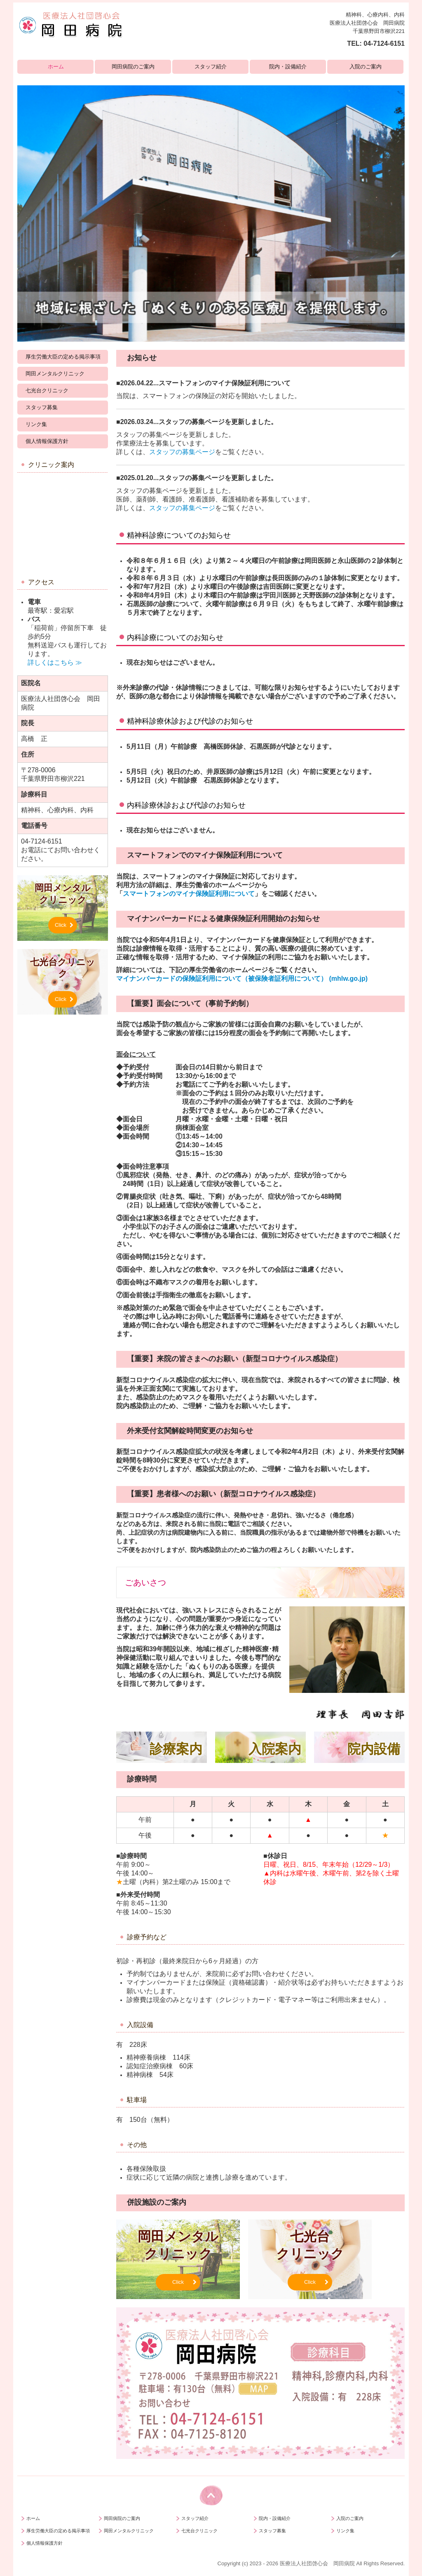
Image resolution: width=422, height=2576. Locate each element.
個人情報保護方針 (47, 441)
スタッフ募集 (42, 407)
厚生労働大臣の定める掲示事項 (63, 357)
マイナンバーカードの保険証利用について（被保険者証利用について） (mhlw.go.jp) (242, 978)
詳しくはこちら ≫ (55, 662)
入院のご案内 (365, 66)
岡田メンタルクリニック (55, 373)
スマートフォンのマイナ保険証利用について (189, 893)
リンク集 (36, 424)
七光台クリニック (47, 390)
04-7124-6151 (384, 43)
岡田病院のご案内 (133, 66)
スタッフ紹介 (211, 66)
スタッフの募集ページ (182, 451)
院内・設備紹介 (288, 66)
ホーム (56, 66)
